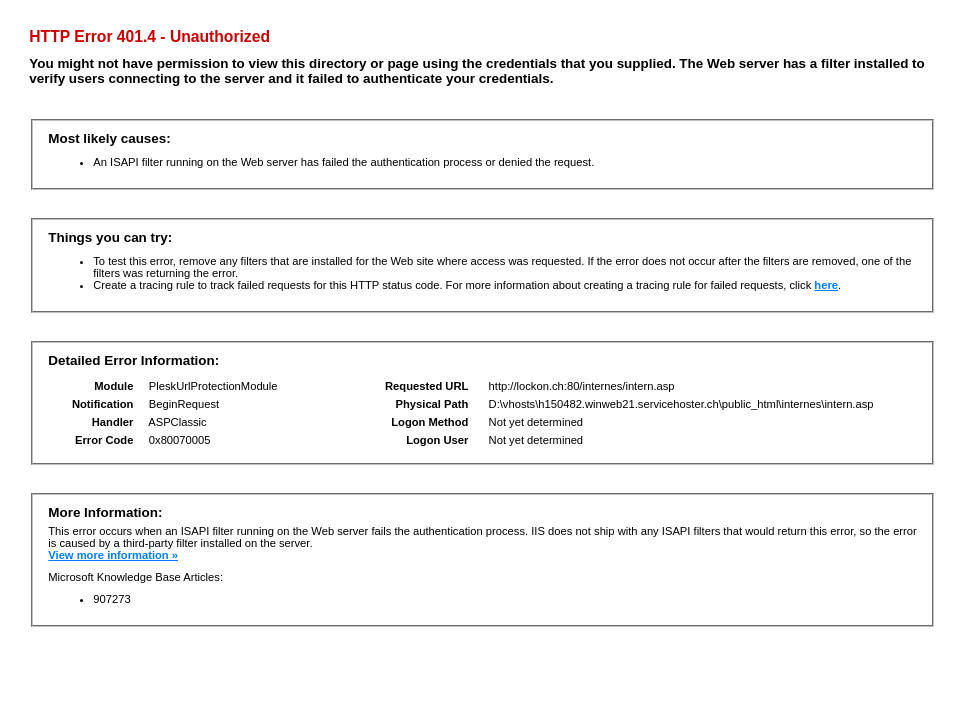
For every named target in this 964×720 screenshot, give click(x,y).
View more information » (113, 555)
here (826, 285)
